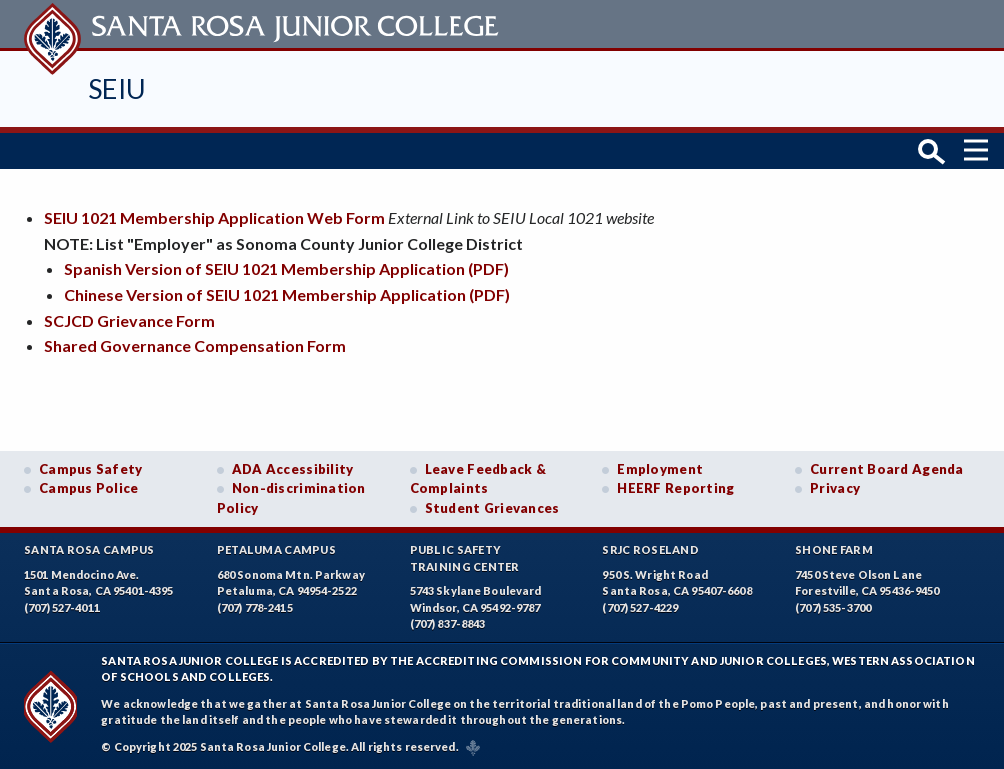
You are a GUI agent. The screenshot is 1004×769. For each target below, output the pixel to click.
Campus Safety (91, 469)
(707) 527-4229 (640, 607)
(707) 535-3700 (833, 607)
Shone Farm (834, 549)
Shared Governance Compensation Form (195, 345)
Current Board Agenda (887, 469)
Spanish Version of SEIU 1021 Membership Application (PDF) (286, 268)
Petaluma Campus (276, 549)
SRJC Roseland (650, 549)
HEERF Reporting (675, 488)
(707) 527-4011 (62, 607)
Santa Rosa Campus (89, 549)
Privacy (835, 488)
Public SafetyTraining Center (465, 558)
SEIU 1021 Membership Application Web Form (214, 217)
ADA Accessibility (293, 469)
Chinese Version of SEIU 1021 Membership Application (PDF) (287, 294)
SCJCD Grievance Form (129, 320)
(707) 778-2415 (255, 607)
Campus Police (89, 488)
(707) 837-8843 (448, 623)
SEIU (117, 88)
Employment (660, 469)
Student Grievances (492, 508)
